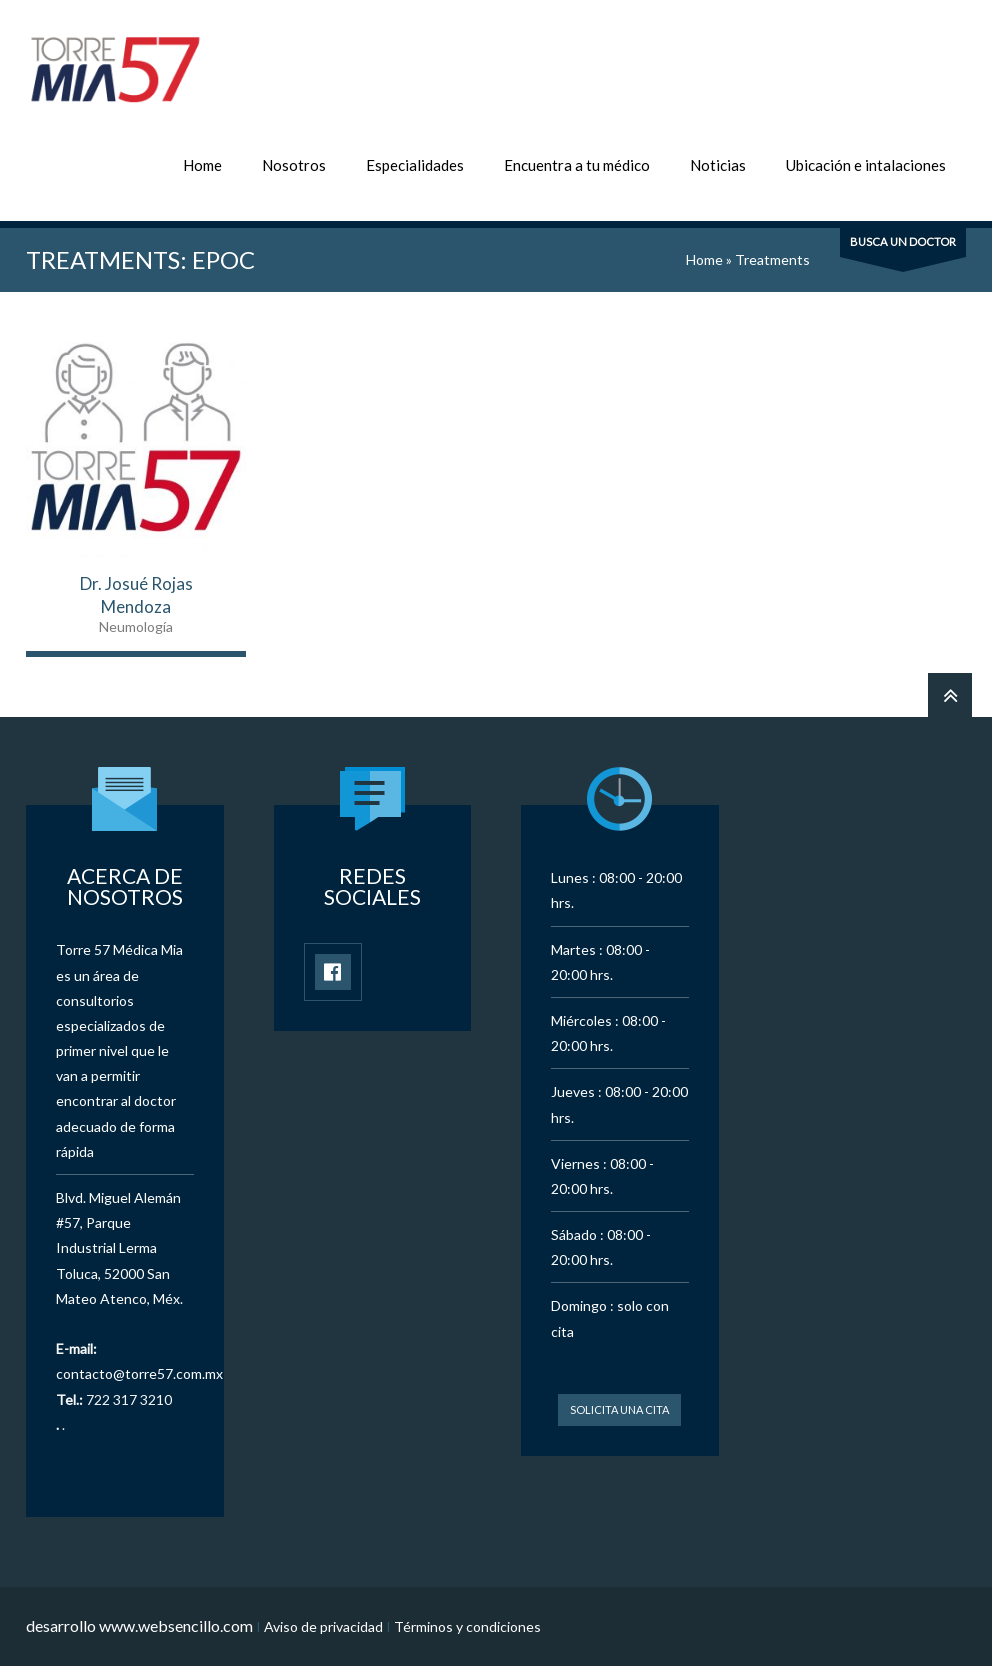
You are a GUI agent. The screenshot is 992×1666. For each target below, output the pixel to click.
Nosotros (294, 165)
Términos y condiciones (467, 1626)
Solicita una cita (619, 1409)
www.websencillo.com (176, 1625)
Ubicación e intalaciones (866, 165)
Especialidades (415, 165)
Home (202, 165)
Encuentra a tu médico (577, 165)
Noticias (718, 165)
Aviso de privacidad (323, 1626)
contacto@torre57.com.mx (139, 1373)
